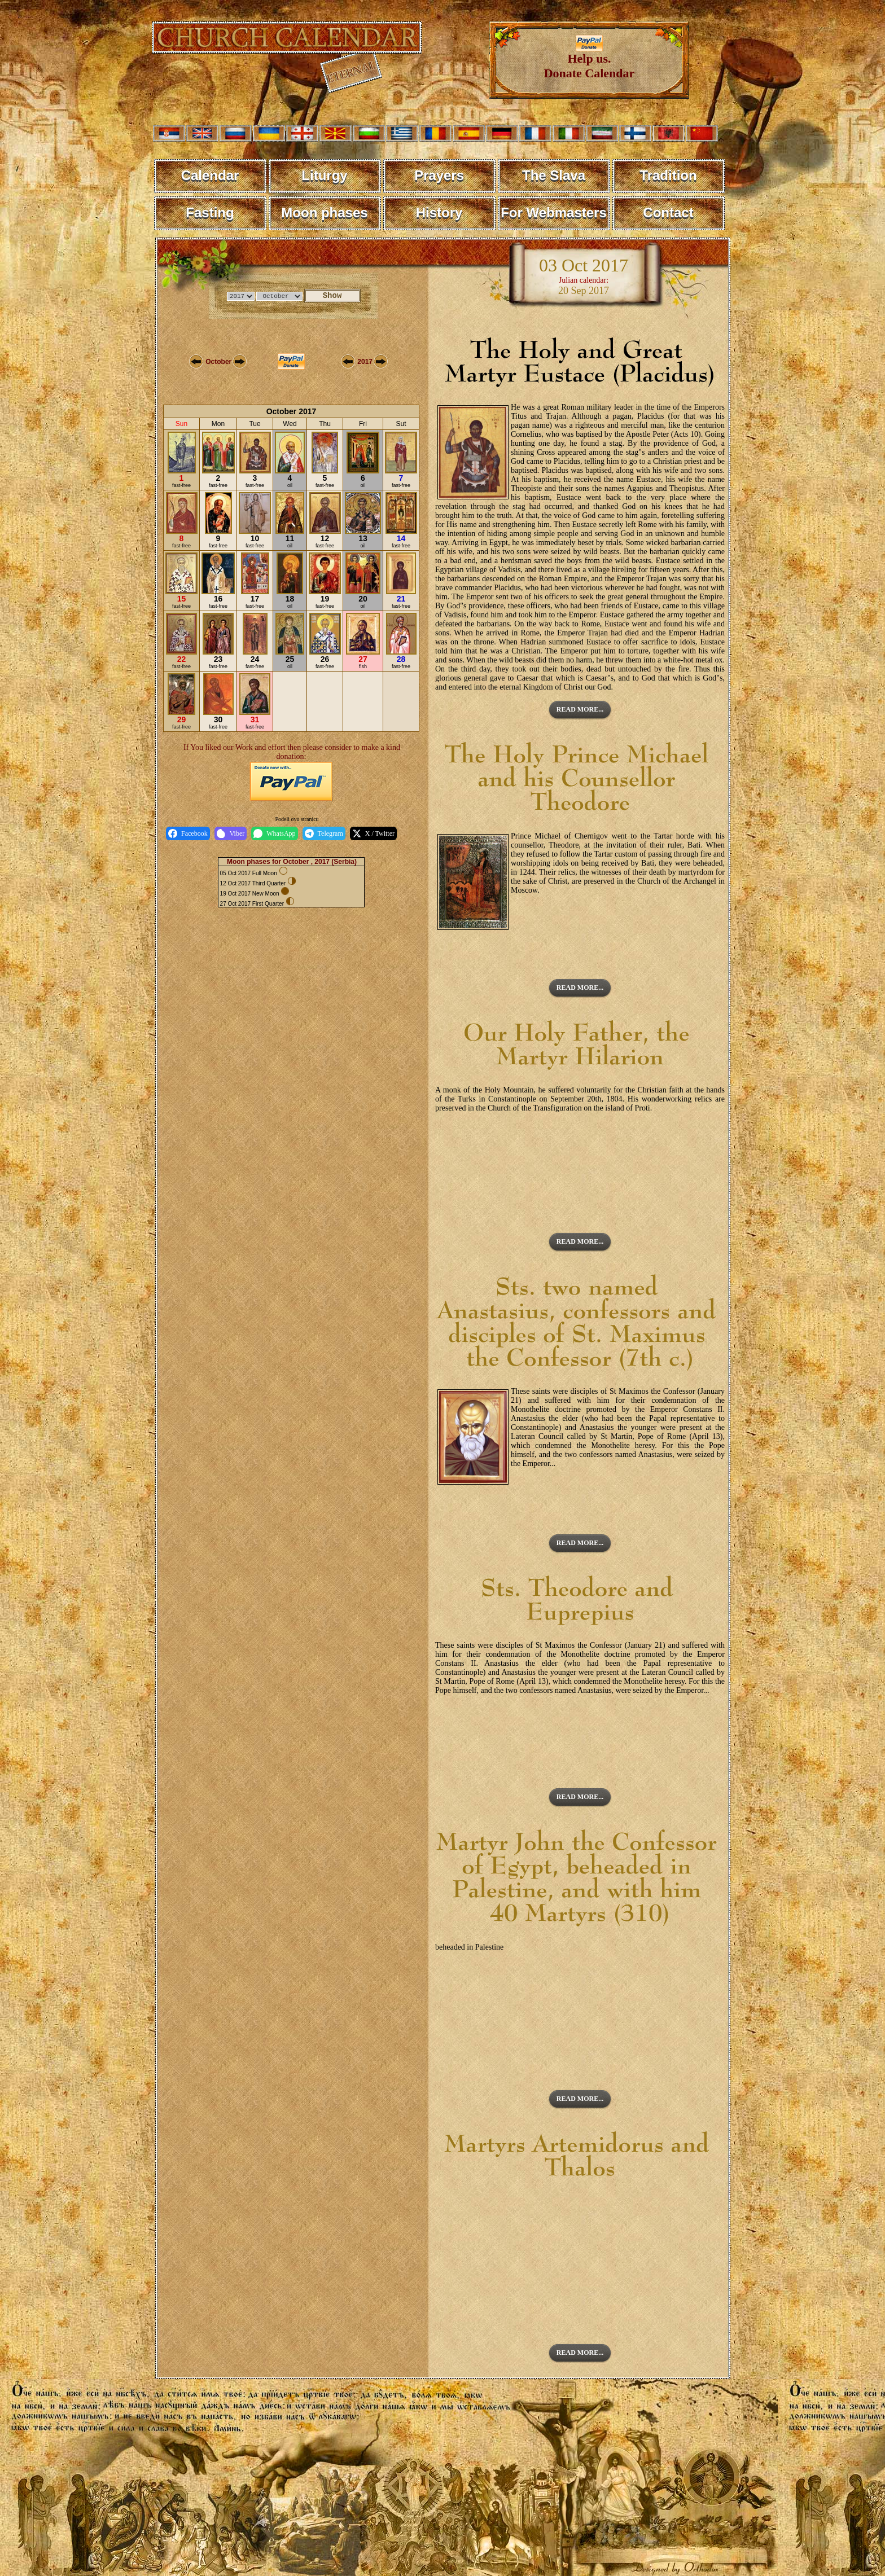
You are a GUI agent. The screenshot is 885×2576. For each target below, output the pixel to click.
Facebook (188, 833)
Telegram (324, 833)
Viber (231, 833)
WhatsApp (274, 833)
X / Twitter (373, 833)
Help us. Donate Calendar (589, 60)
